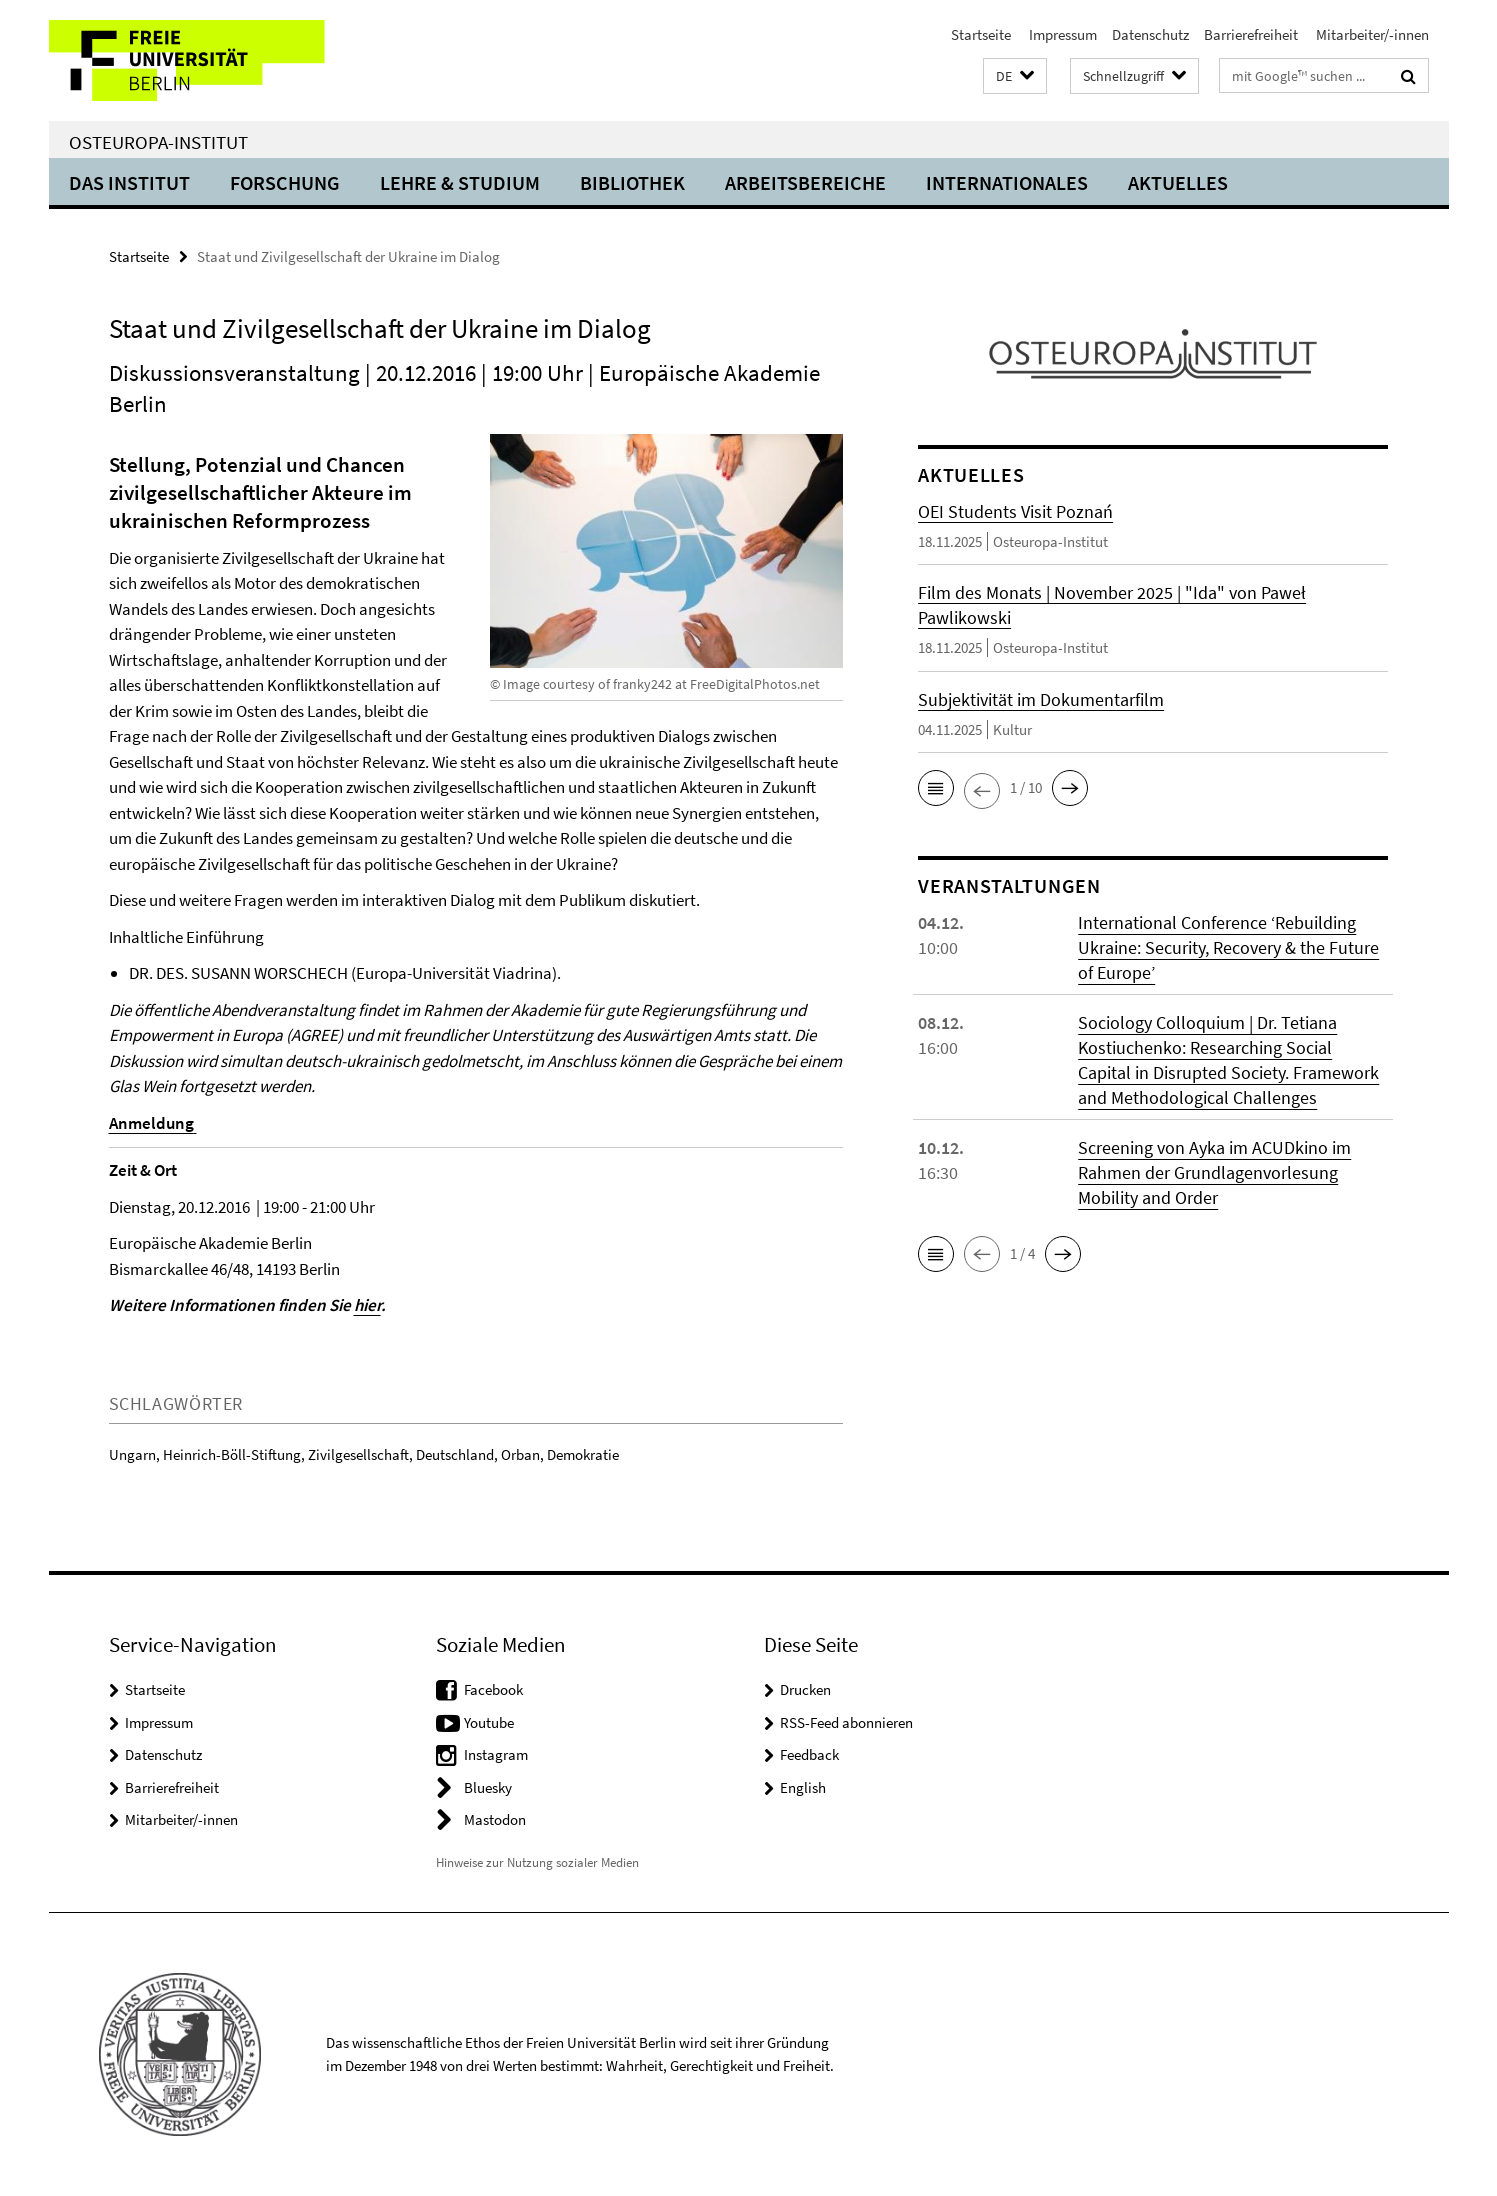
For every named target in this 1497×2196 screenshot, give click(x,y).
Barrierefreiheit (1251, 34)
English (803, 1787)
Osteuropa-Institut (158, 142)
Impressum (1061, 34)
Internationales (1007, 182)
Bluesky (488, 1787)
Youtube (489, 1722)
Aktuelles (1178, 182)
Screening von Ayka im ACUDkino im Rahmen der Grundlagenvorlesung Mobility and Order (1214, 1172)
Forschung (285, 182)
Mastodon (495, 1819)
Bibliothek (632, 182)
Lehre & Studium (460, 182)
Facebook (493, 1689)
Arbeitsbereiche (805, 182)
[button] (1015, 76)
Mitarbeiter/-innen (1371, 34)
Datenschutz (1150, 34)
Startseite (981, 34)
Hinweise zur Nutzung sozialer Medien (537, 1862)
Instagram (496, 1754)
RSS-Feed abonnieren (846, 1722)
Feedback (809, 1754)
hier (367, 1305)
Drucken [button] (805, 1689)
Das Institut (129, 182)
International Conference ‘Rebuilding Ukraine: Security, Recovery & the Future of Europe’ (1228, 947)
